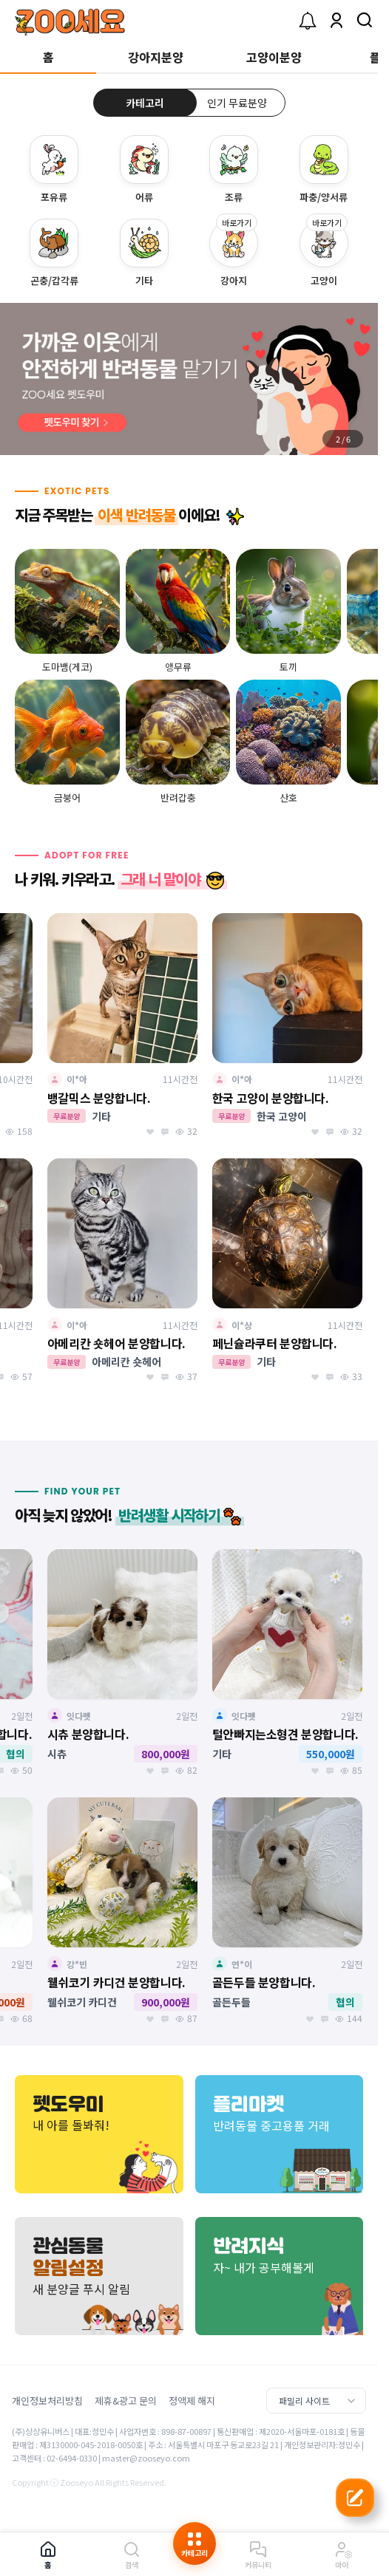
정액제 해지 (192, 2401)
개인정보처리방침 (47, 2401)
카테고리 (145, 102)
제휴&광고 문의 (126, 2401)
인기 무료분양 (237, 102)
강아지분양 (155, 57)
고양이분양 (274, 57)
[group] (189, 379)
